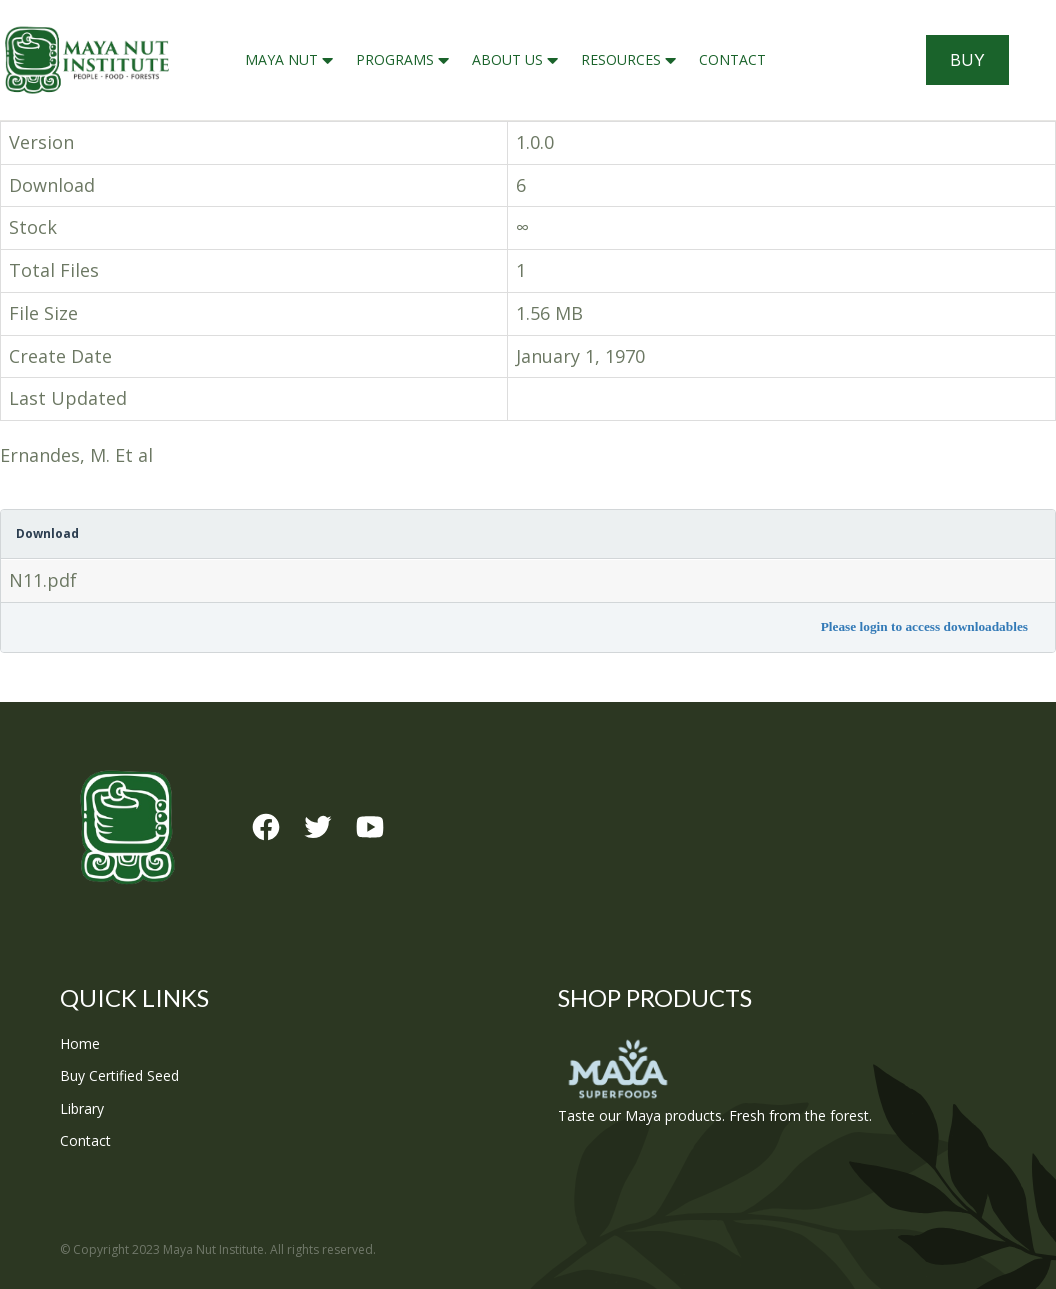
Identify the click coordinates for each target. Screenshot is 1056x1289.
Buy (967, 60)
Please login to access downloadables (924, 626)
